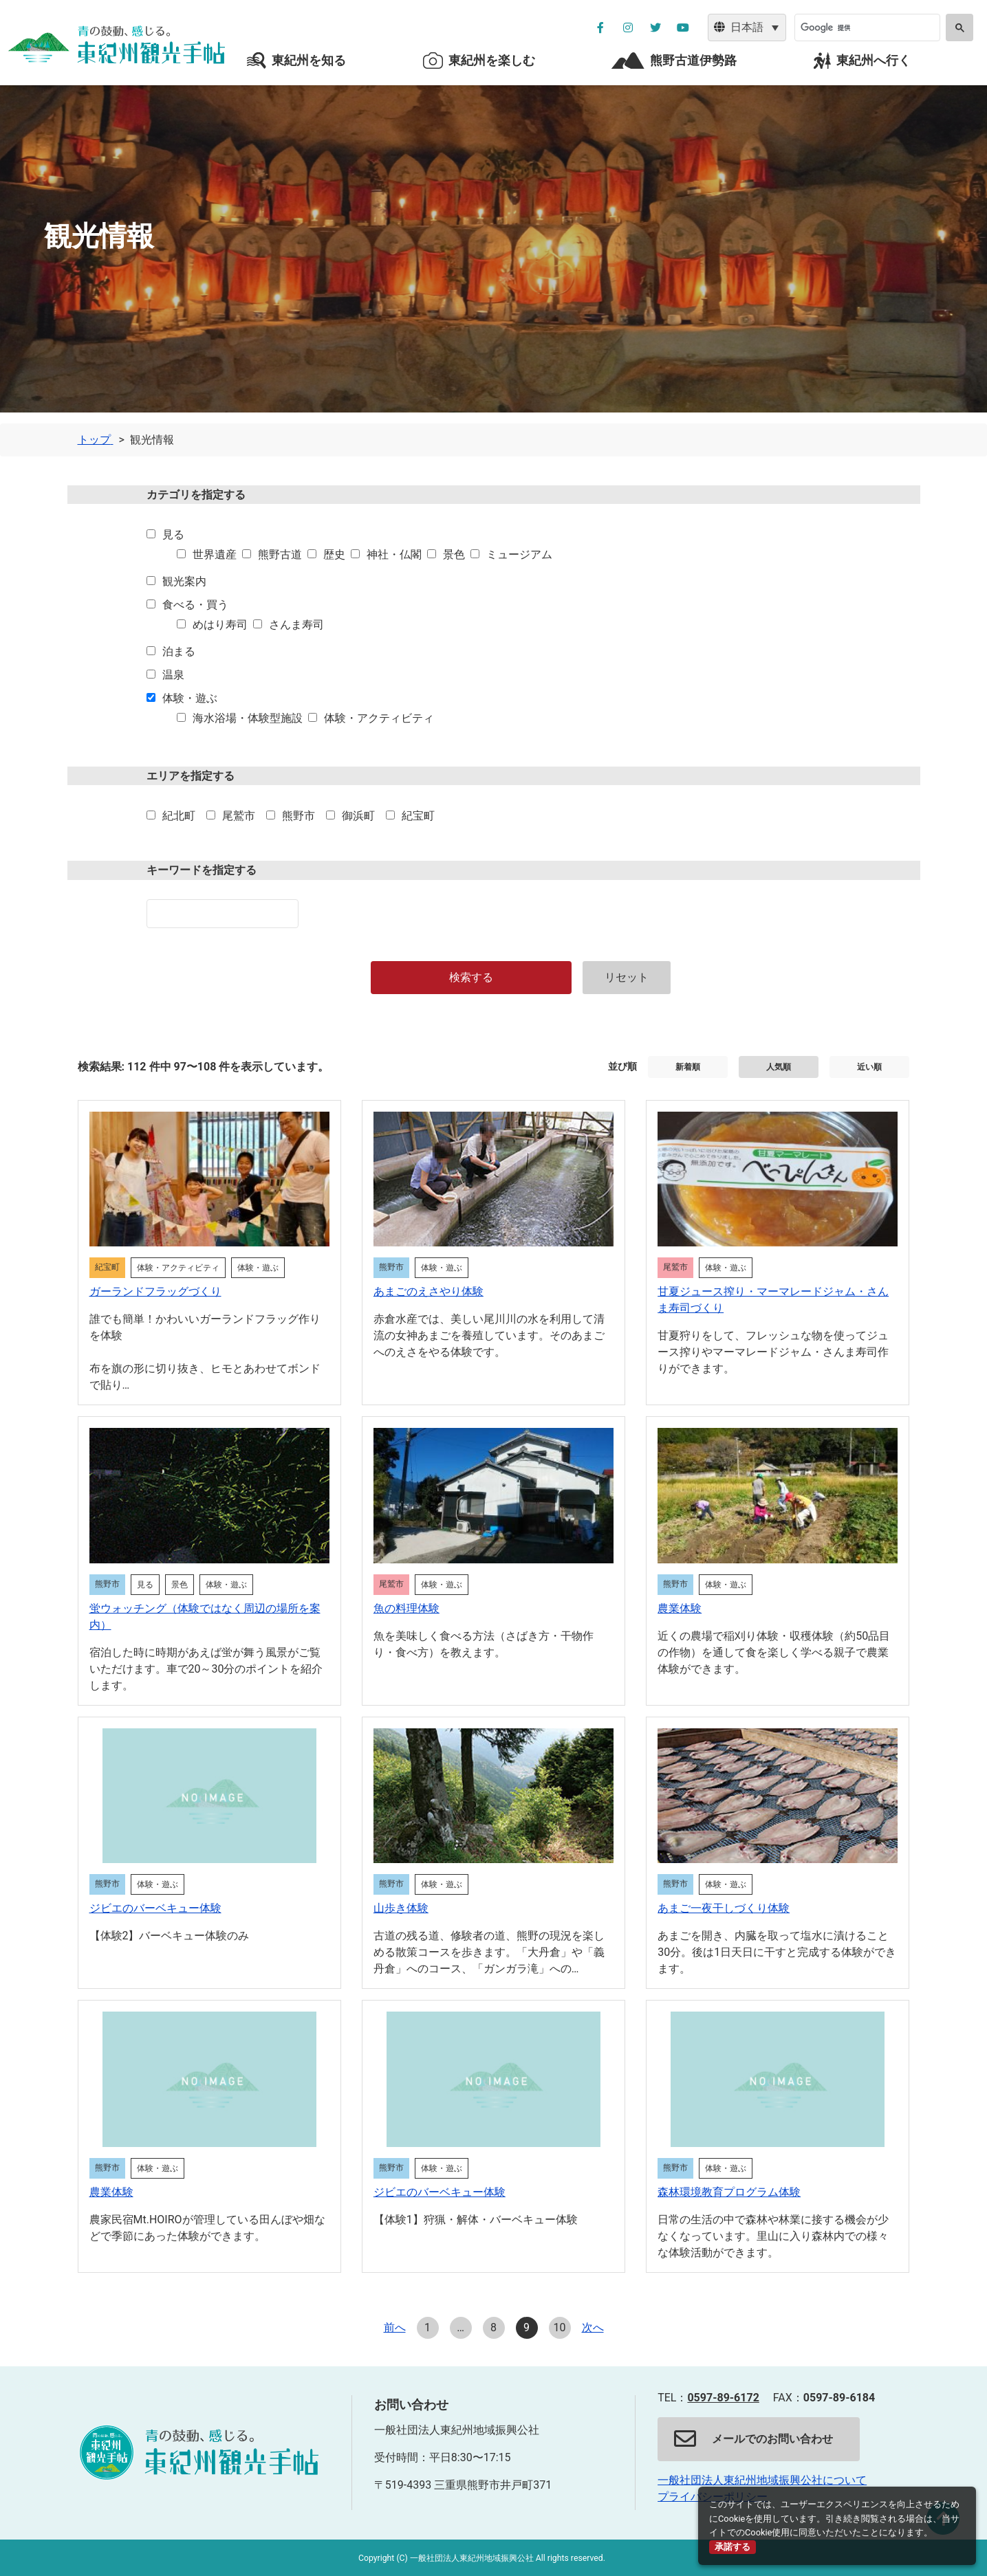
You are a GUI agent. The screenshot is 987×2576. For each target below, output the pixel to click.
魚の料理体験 (406, 1608)
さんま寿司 (296, 624)
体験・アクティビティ (379, 718)
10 (560, 2327)
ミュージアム (519, 554)
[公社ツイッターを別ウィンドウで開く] (655, 27)
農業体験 (680, 1608)
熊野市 (298, 815)
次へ (593, 2327)
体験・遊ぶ (189, 698)
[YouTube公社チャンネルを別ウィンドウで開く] (683, 27)
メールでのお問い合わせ (753, 2439)
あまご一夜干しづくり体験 (724, 1908)
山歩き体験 (401, 1908)
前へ (395, 2327)
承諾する (732, 2547)
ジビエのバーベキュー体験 (155, 1908)
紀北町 (178, 815)
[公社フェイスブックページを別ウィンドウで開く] (600, 27)
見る (173, 534)
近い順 (869, 1067)
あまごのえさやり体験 (428, 1291)
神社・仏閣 (394, 554)
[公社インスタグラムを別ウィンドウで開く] (628, 27)
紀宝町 (418, 815)
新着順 (687, 1067)
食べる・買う (195, 604)
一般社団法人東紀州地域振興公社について (762, 2480)
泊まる (178, 651)
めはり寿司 (220, 624)
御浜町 (358, 815)
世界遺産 (215, 554)
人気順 (778, 1067)
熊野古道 (280, 554)
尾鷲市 (238, 815)
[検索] (866, 27)
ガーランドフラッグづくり (155, 1291)
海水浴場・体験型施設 (248, 718)
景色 (454, 554)
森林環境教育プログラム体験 (729, 2192)
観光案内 (184, 581)
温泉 (173, 674)
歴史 (334, 554)
